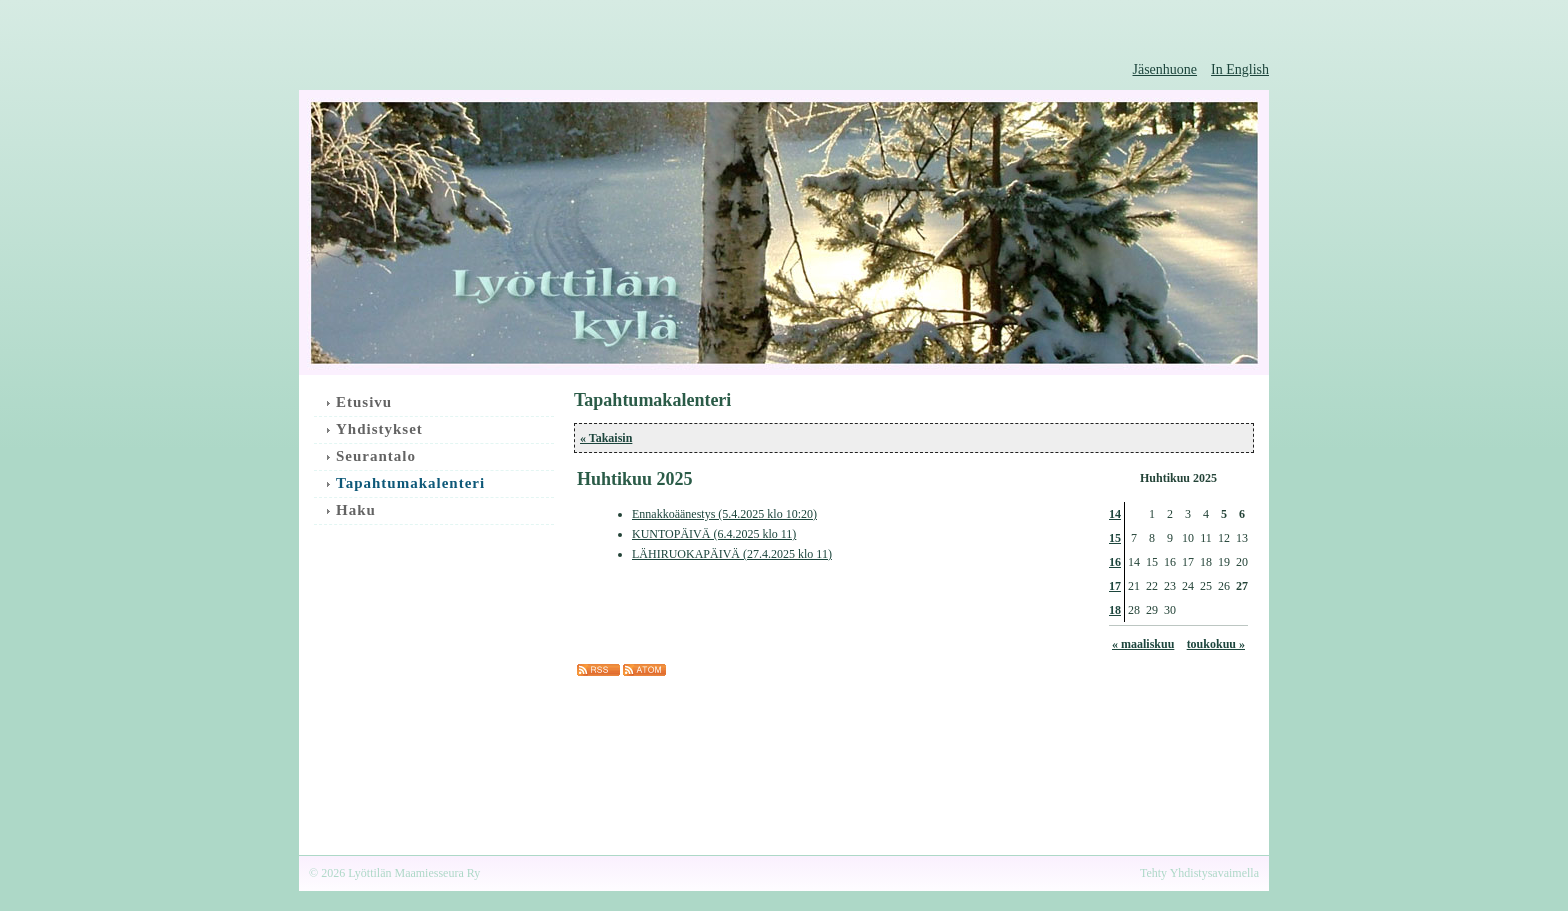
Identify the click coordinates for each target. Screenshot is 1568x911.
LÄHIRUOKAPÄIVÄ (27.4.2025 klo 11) (732, 554)
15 (1115, 538)
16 (1115, 562)
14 (1115, 514)
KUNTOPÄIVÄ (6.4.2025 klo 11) (714, 534)
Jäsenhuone (1165, 69)
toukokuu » (1216, 644)
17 (1115, 586)
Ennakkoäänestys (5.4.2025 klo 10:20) (724, 514)
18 (1115, 610)
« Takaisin (606, 438)
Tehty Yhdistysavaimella (1199, 873)
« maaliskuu (1143, 644)
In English (1240, 69)
